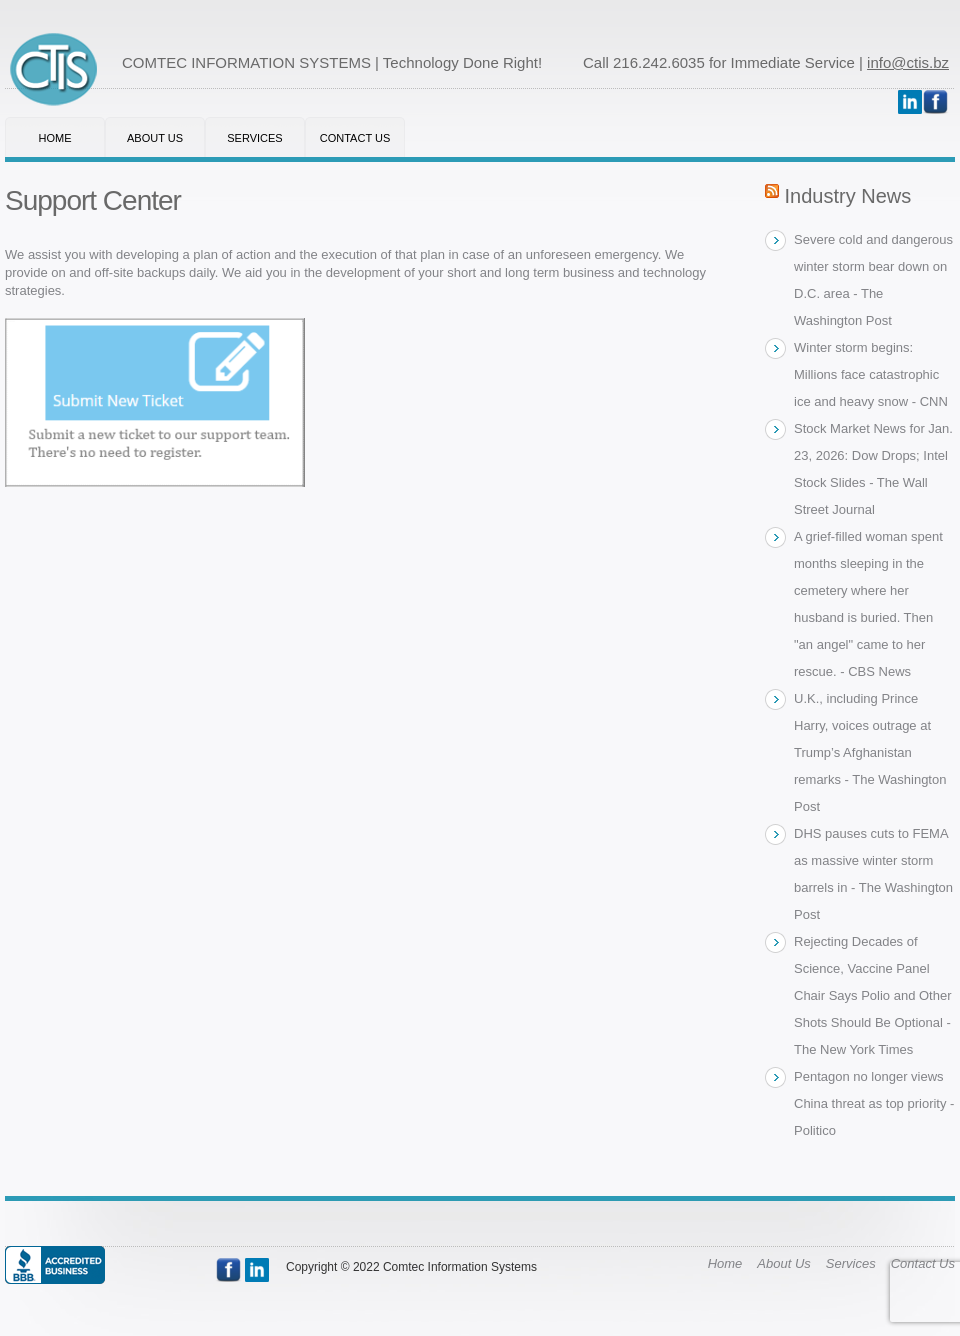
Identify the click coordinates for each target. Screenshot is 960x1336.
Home (55, 138)
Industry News (848, 196)
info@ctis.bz (908, 62)
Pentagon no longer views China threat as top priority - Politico (874, 1103)
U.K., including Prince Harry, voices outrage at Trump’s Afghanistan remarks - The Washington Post (870, 752)
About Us (155, 138)
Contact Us (355, 138)
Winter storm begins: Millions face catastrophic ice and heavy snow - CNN (871, 374)
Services (254, 138)
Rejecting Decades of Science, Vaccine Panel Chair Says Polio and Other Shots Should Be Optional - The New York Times (873, 995)
